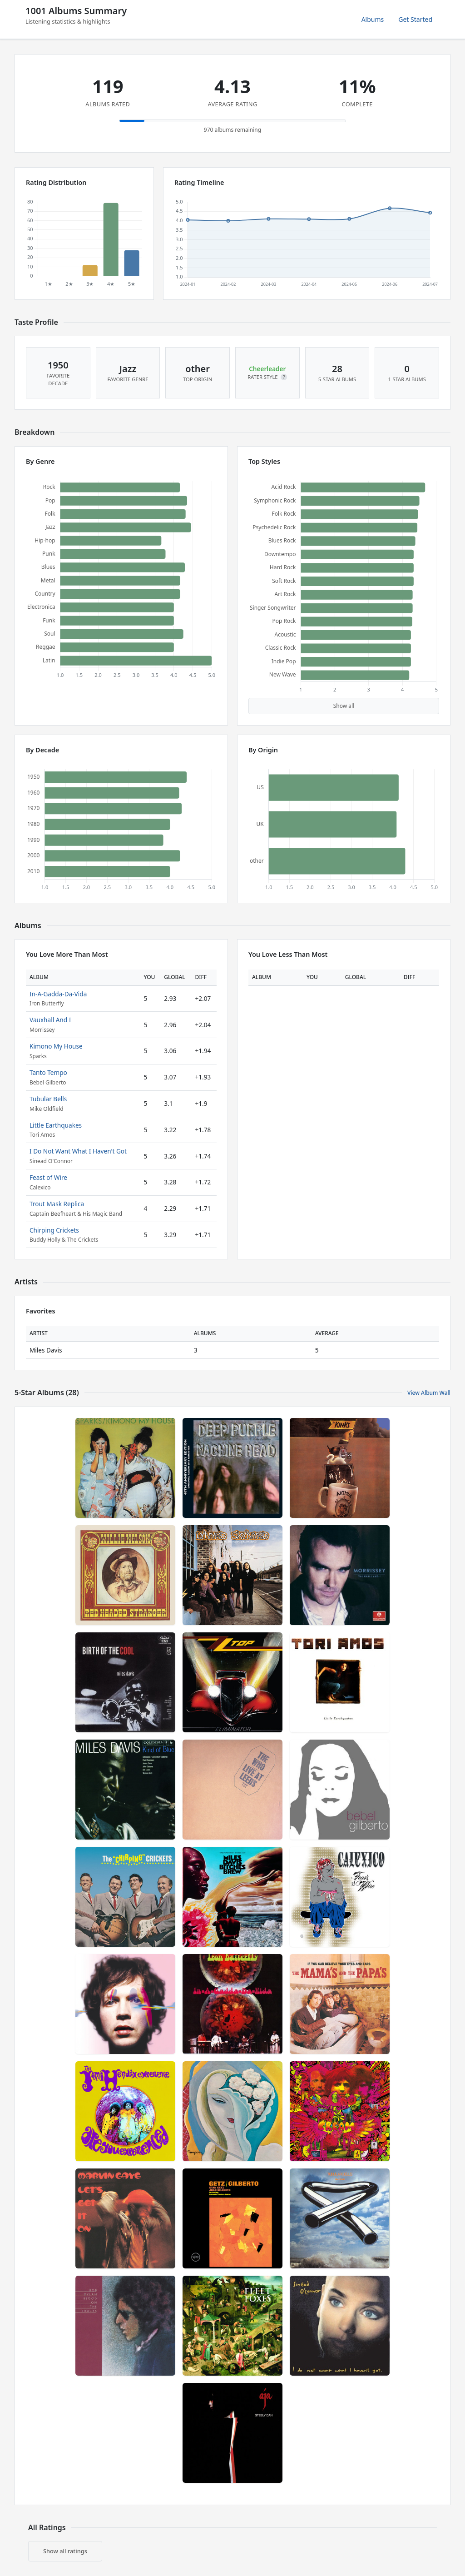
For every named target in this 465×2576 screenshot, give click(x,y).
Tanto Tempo (48, 1072)
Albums (372, 19)
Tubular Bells (48, 1098)
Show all (344, 706)
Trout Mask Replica (57, 1203)
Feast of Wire (48, 1177)
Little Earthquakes (56, 1125)
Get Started (415, 19)
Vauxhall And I (50, 1019)
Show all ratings (65, 2551)
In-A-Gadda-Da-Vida (58, 994)
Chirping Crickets (54, 1230)
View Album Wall (428, 1393)
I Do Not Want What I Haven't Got (78, 1151)
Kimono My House (56, 1046)
